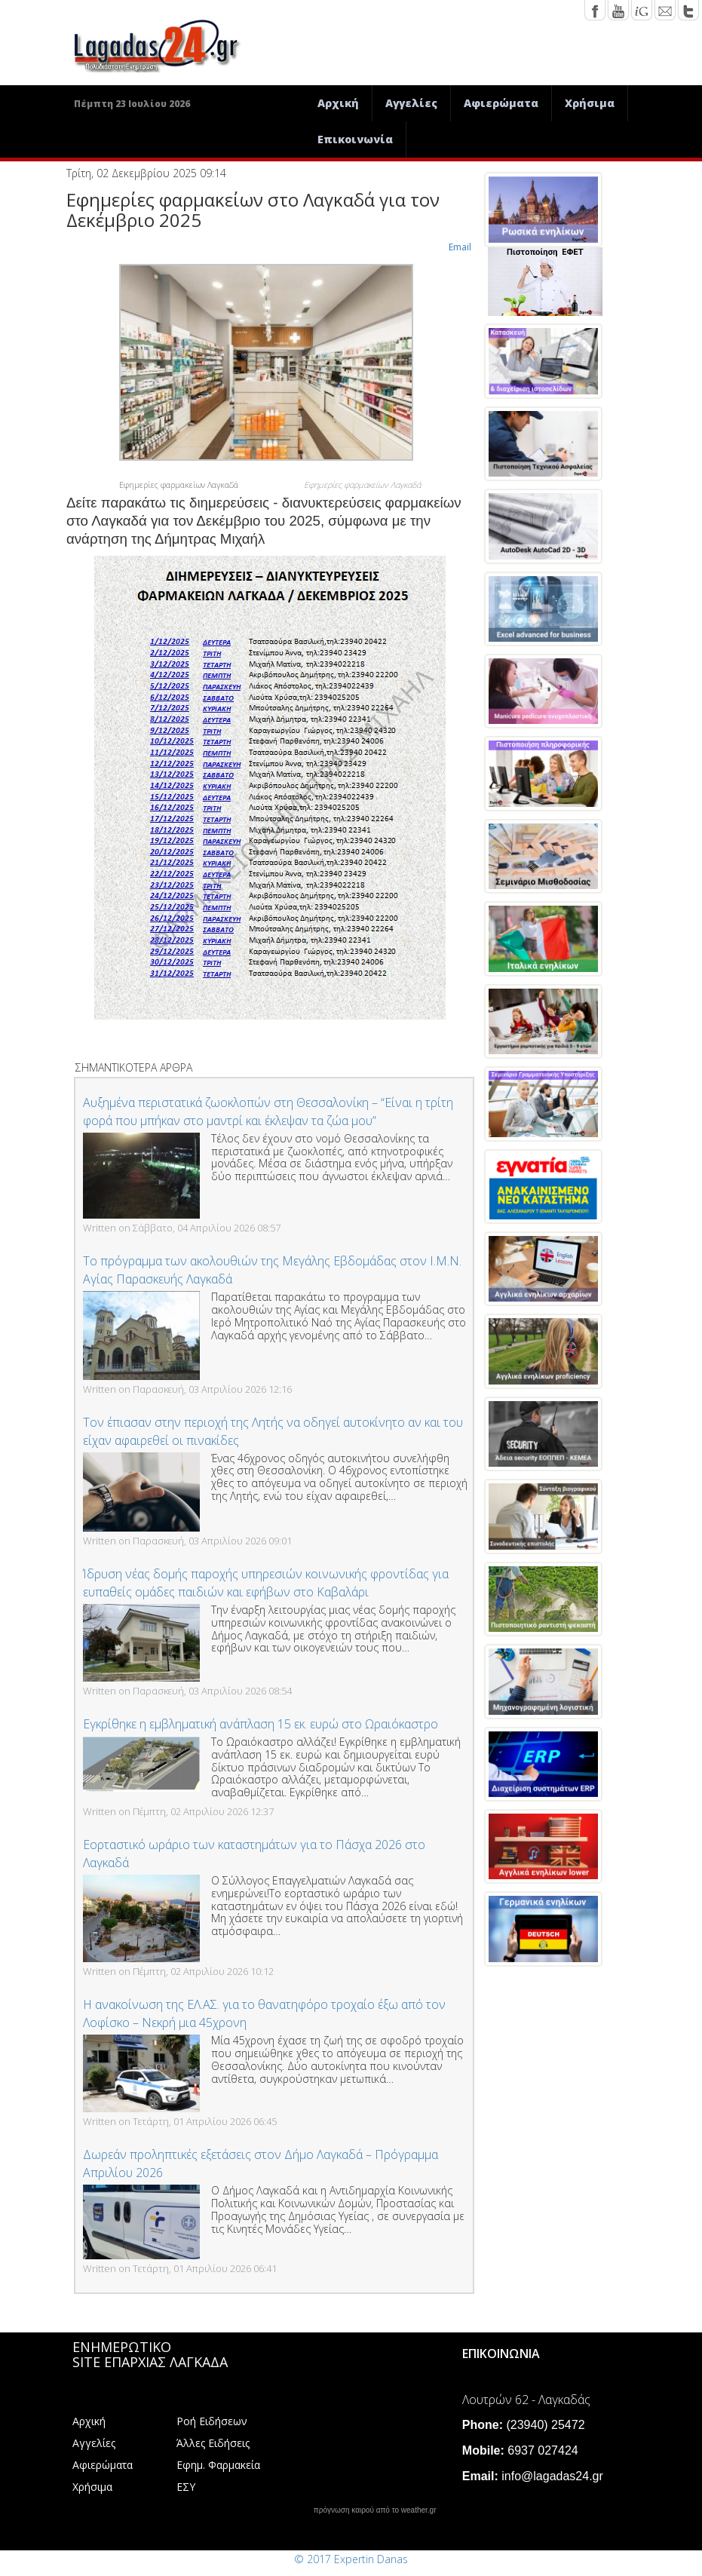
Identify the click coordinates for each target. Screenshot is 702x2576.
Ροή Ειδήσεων (211, 2421)
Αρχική (338, 103)
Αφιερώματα (501, 103)
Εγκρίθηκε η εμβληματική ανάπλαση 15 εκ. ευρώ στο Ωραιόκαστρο (260, 1724)
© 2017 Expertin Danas (351, 2559)
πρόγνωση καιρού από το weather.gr (375, 2510)
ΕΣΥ (185, 2486)
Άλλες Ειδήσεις (213, 2443)
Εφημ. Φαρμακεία (218, 2465)
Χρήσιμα (590, 103)
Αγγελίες (411, 103)
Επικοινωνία (355, 139)
